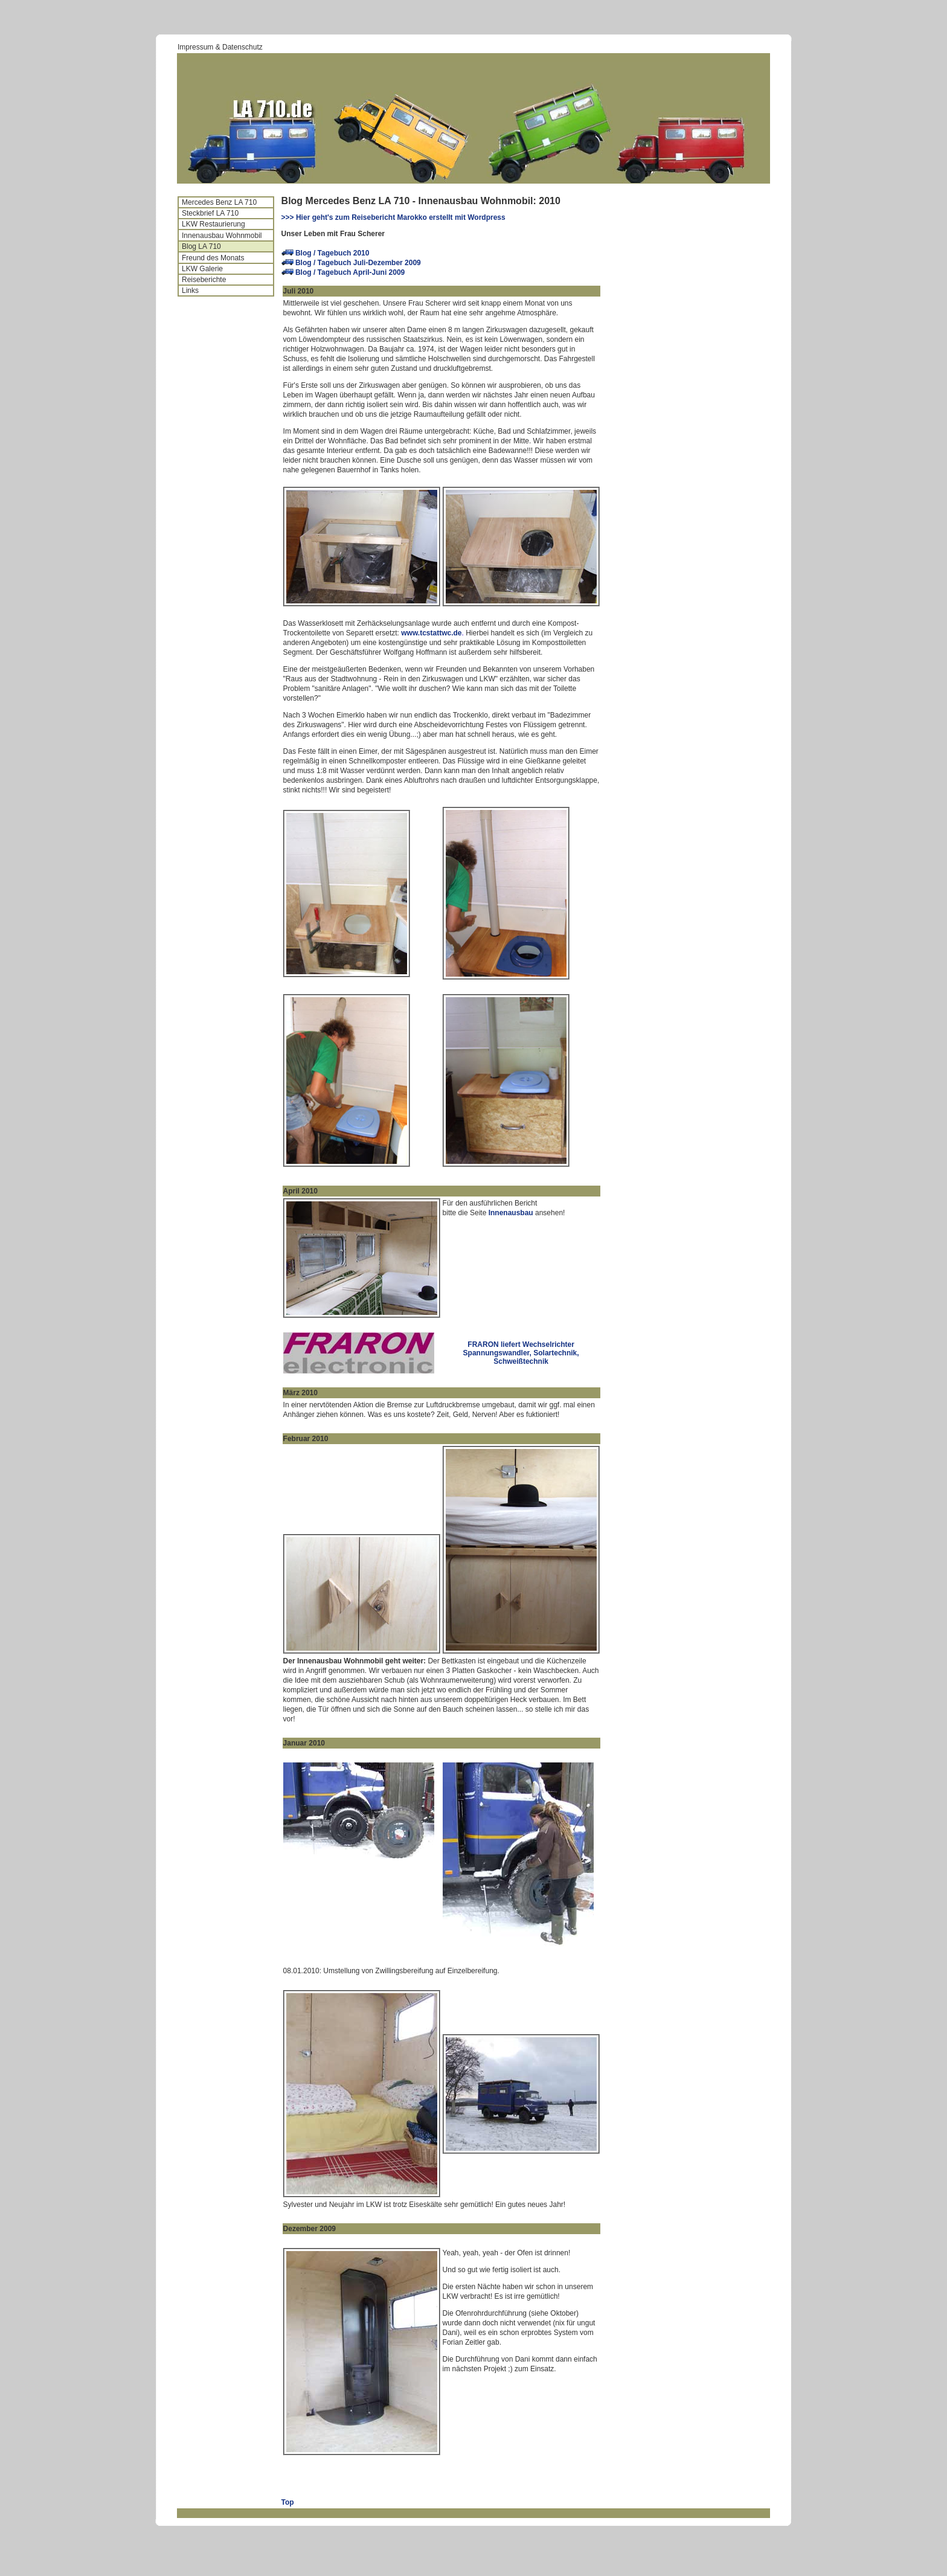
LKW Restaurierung (213, 224)
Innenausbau (511, 1213)
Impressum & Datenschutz (220, 47)
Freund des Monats (213, 258)
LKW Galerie (202, 269)
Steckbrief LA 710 (210, 213)
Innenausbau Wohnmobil (222, 235)
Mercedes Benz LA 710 (219, 202)
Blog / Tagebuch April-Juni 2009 (350, 272)
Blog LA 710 (201, 246)
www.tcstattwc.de (431, 633)
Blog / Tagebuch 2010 (332, 253)
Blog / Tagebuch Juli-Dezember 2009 (358, 263)
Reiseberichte (204, 279)
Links (190, 290)
